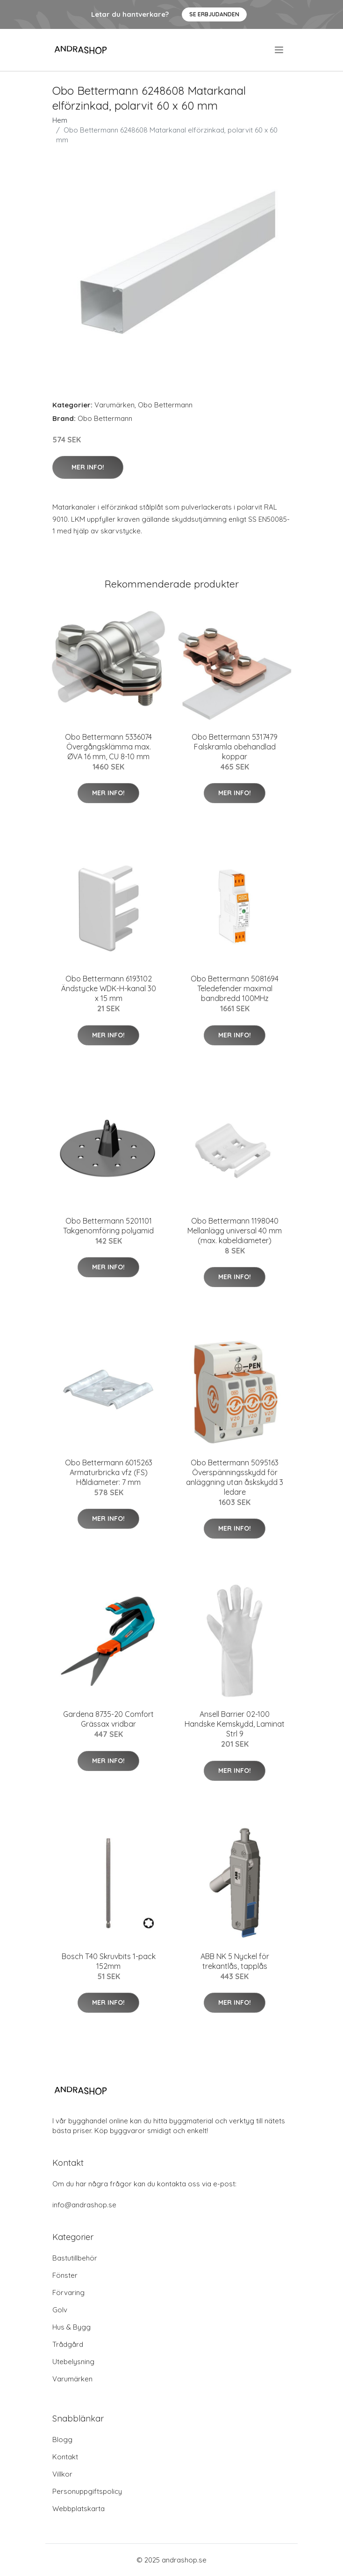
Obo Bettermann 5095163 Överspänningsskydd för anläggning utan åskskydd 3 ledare (234, 1477)
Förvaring (68, 2292)
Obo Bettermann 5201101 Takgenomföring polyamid (108, 1225)
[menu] (280, 50)
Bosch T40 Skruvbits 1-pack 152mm (109, 1961)
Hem (59, 120)
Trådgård (67, 2344)
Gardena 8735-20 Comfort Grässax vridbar (108, 1719)
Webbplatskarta (78, 2508)
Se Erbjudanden (214, 14)
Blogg (62, 2439)
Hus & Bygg (71, 2327)
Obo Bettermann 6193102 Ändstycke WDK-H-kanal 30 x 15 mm (108, 988)
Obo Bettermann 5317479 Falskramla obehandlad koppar (235, 746)
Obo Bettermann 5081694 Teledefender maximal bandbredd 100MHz (235, 988)
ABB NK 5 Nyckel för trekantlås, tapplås (234, 1961)
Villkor (62, 2474)
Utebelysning (73, 2361)
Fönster (65, 2275)
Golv (59, 2309)
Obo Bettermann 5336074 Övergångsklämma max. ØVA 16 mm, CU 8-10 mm (108, 746)
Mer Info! (87, 467)
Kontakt (65, 2456)
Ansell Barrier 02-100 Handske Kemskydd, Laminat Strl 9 (235, 1723)
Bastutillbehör (74, 2258)
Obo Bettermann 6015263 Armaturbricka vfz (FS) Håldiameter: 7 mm (108, 1472)
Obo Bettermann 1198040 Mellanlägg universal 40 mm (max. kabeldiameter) (234, 1230)
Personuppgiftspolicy (87, 2491)
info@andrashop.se (84, 2204)
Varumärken (114, 404)
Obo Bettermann (165, 404)
